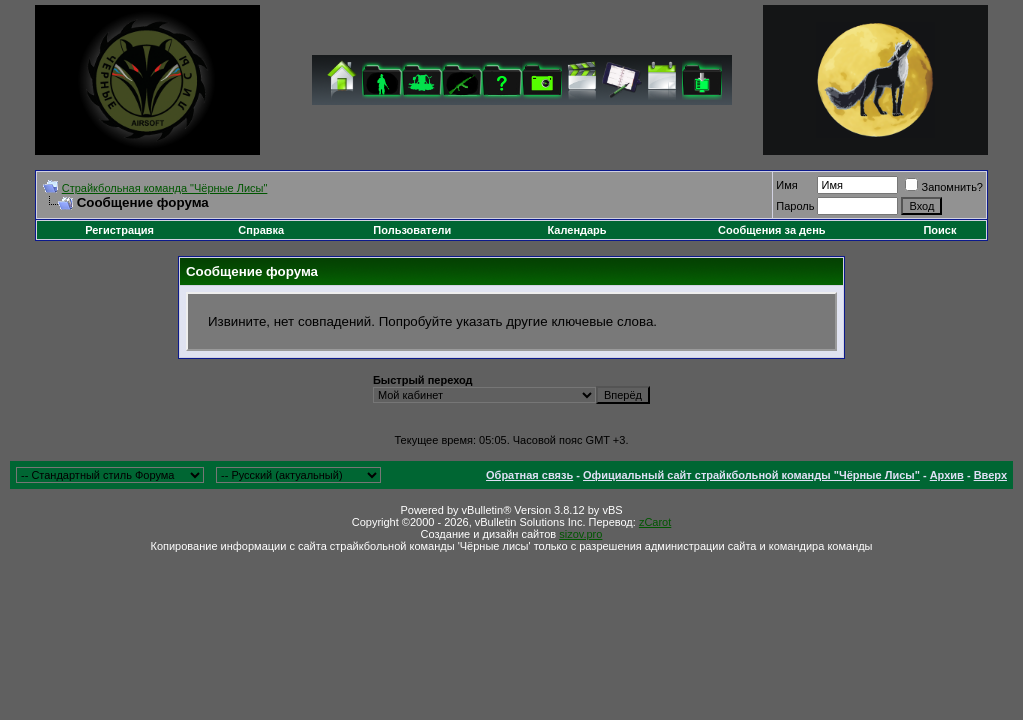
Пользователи (412, 230)
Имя (786, 185)
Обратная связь (529, 475)
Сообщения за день (771, 230)
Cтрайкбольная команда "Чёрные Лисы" (165, 188)
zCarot (655, 522)
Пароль (795, 206)
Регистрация (119, 230)
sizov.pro (580, 534)
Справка (261, 230)
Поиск (939, 230)
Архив (947, 475)
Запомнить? (944, 187)
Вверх (990, 475)
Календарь (576, 230)
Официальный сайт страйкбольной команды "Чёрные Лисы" (751, 475)
